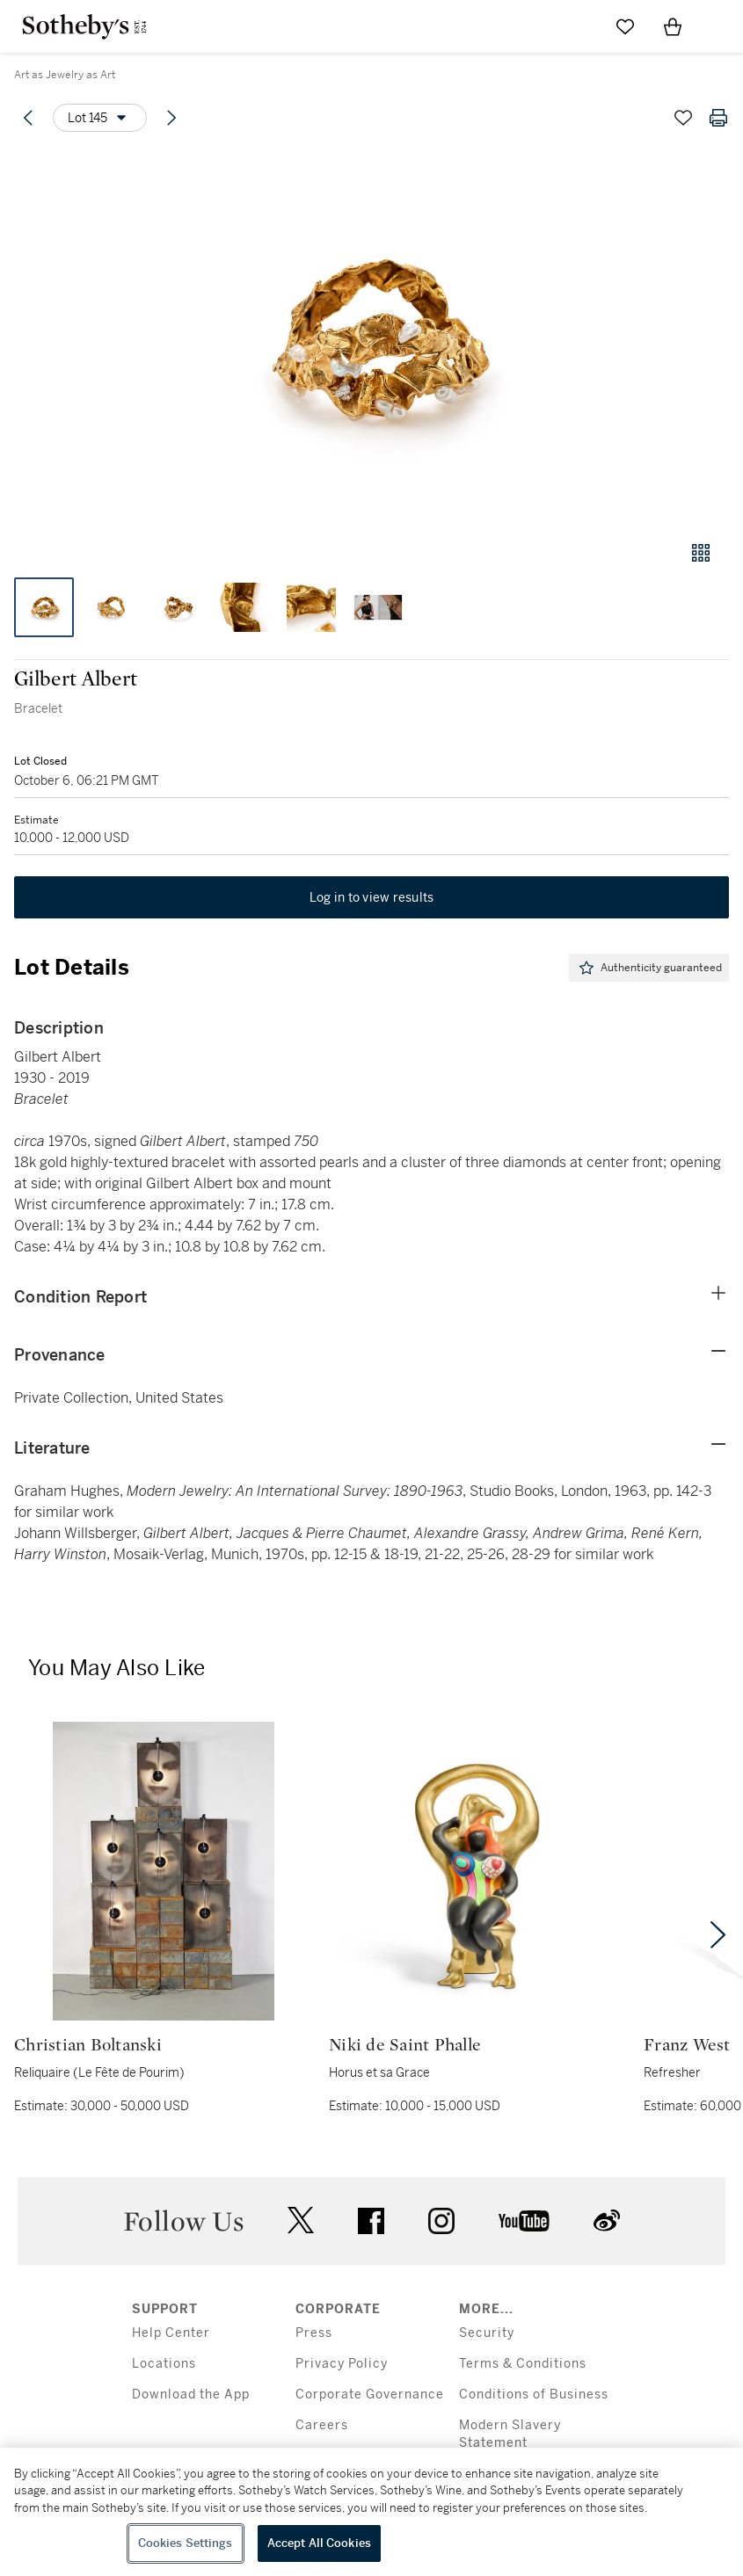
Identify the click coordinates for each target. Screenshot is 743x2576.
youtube (524, 2220)
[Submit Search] (577, 26)
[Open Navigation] (720, 26)
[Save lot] (683, 118)
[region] (371, 2512)
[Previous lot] (28, 118)
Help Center (171, 2333)
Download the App (191, 2394)
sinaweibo (607, 2220)
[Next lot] (171, 118)
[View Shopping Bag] (672, 26)
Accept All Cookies (319, 2543)
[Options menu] (100, 118)
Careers (321, 2425)
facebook (371, 2221)
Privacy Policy (341, 2363)
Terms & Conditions (522, 2363)
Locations (164, 2363)
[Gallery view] (701, 552)
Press (313, 2333)
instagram (441, 2221)
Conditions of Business (533, 2394)
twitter (301, 2220)
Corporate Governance (369, 2394)
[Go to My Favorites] (625, 26)
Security (486, 2333)
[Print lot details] (718, 118)
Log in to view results (372, 897)
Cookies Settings (185, 2543)
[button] (371, 337)
